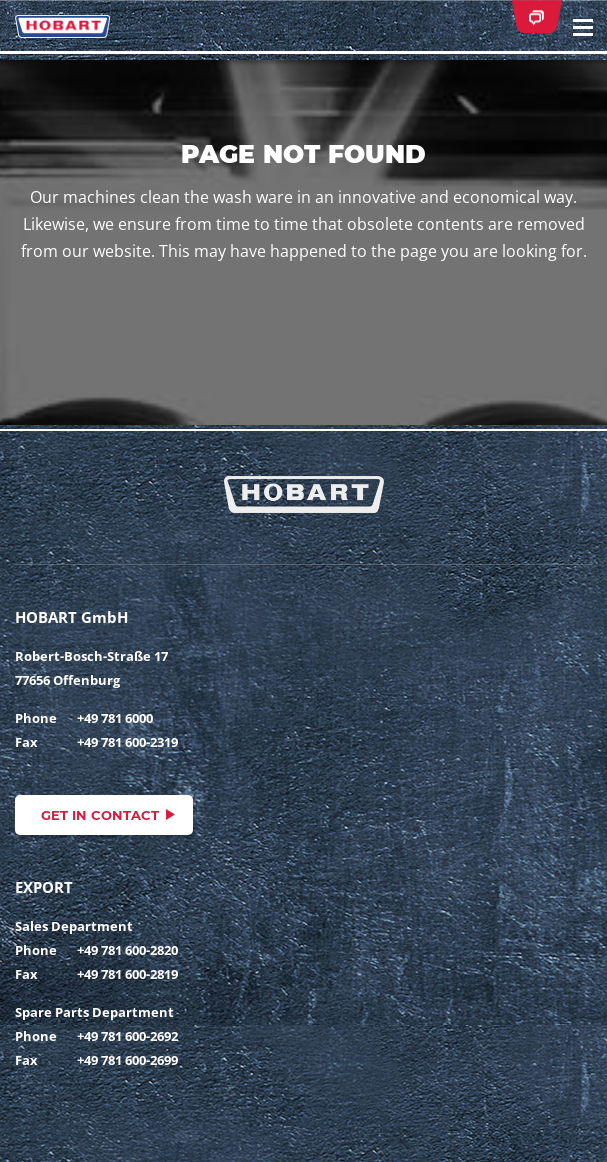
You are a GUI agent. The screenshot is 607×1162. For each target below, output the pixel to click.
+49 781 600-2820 (127, 950)
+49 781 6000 (115, 718)
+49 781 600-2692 (127, 1036)
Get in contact (100, 815)
